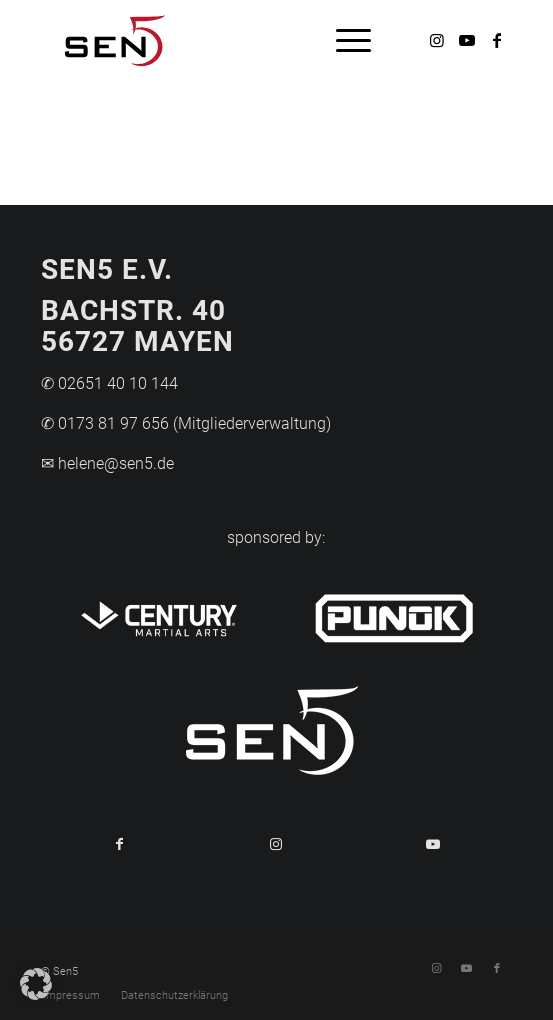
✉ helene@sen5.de (107, 463)
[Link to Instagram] (276, 844)
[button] (36, 984)
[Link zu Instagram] (437, 40)
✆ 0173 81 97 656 (105, 423)
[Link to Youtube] (433, 844)
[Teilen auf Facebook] (119, 844)
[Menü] (343, 40)
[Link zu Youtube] (467, 40)
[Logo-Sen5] (229, 40)
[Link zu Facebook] (497, 40)
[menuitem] (343, 40)
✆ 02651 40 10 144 (109, 383)
